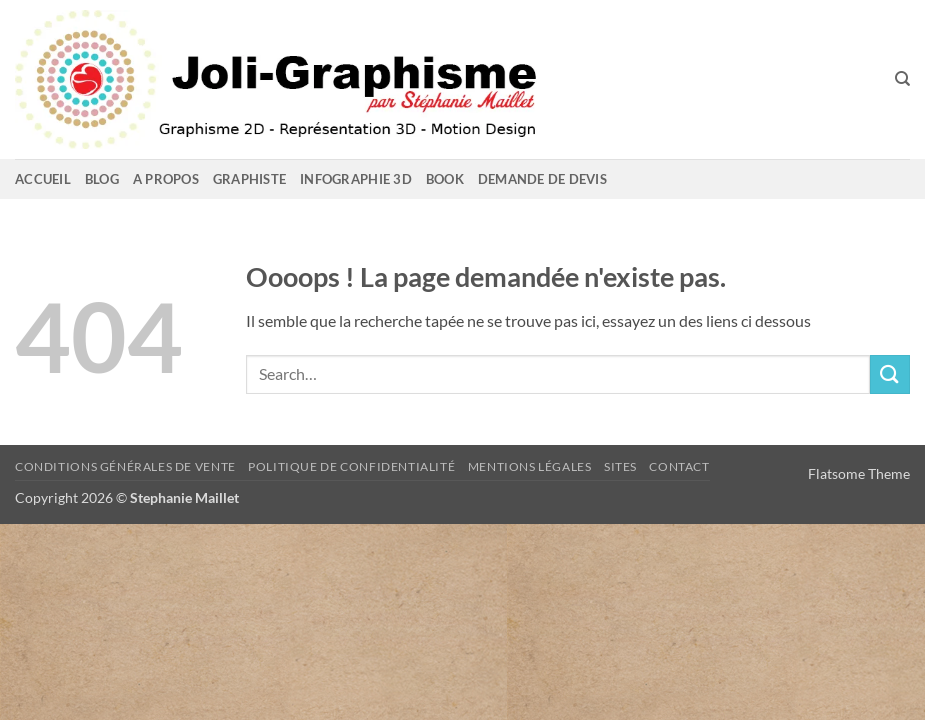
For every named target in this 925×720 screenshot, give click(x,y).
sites (620, 466)
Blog (102, 179)
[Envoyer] (890, 374)
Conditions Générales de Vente (125, 466)
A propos (166, 179)
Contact (679, 466)
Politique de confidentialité (351, 466)
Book (445, 179)
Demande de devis (542, 179)
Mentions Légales (530, 466)
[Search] (902, 79)
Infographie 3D (356, 179)
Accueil (43, 179)
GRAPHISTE (249, 179)
